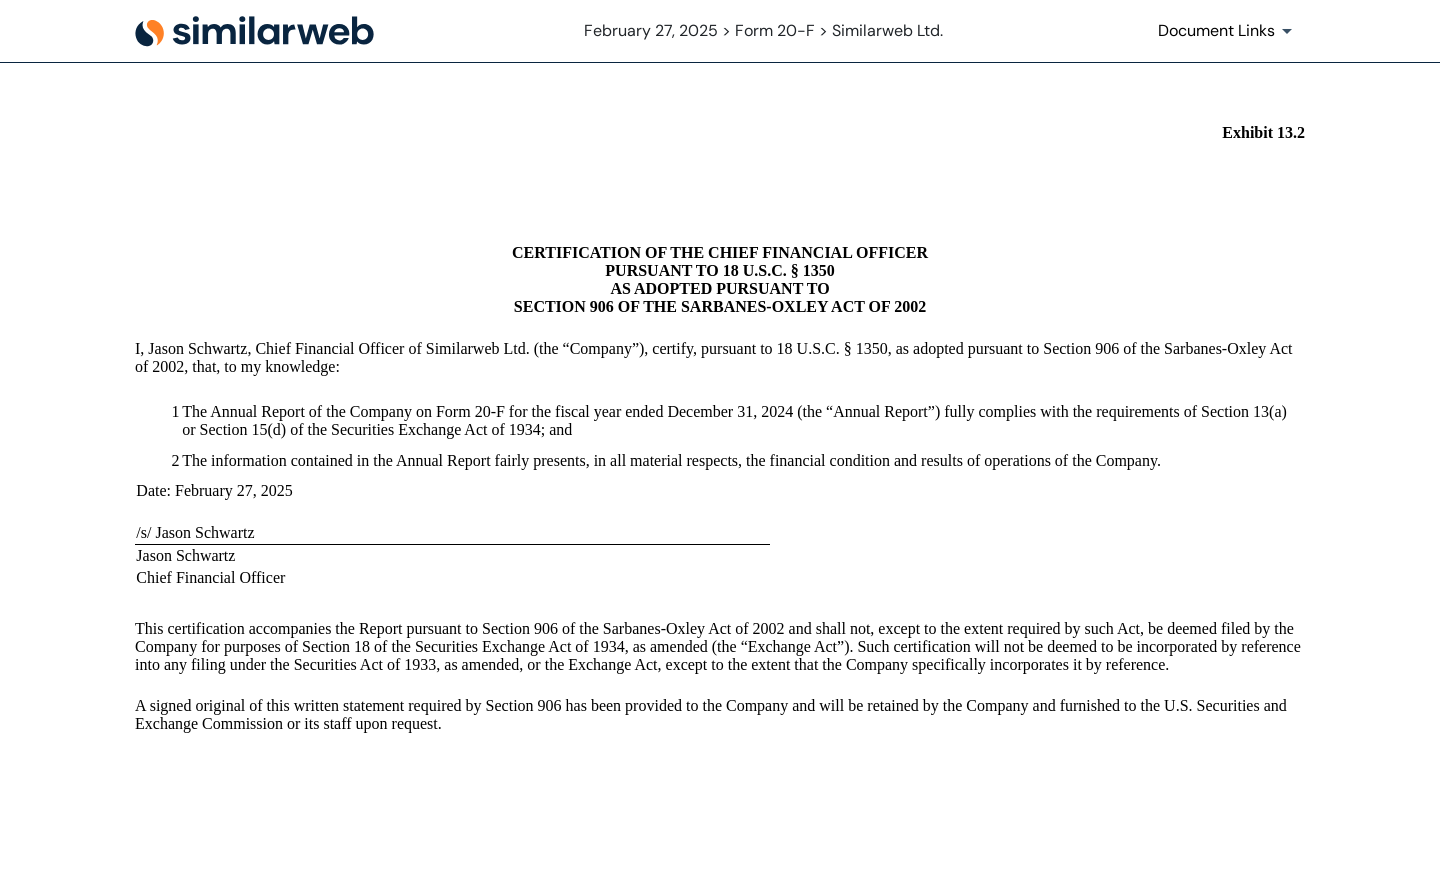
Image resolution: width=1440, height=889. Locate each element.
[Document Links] (1228, 31)
